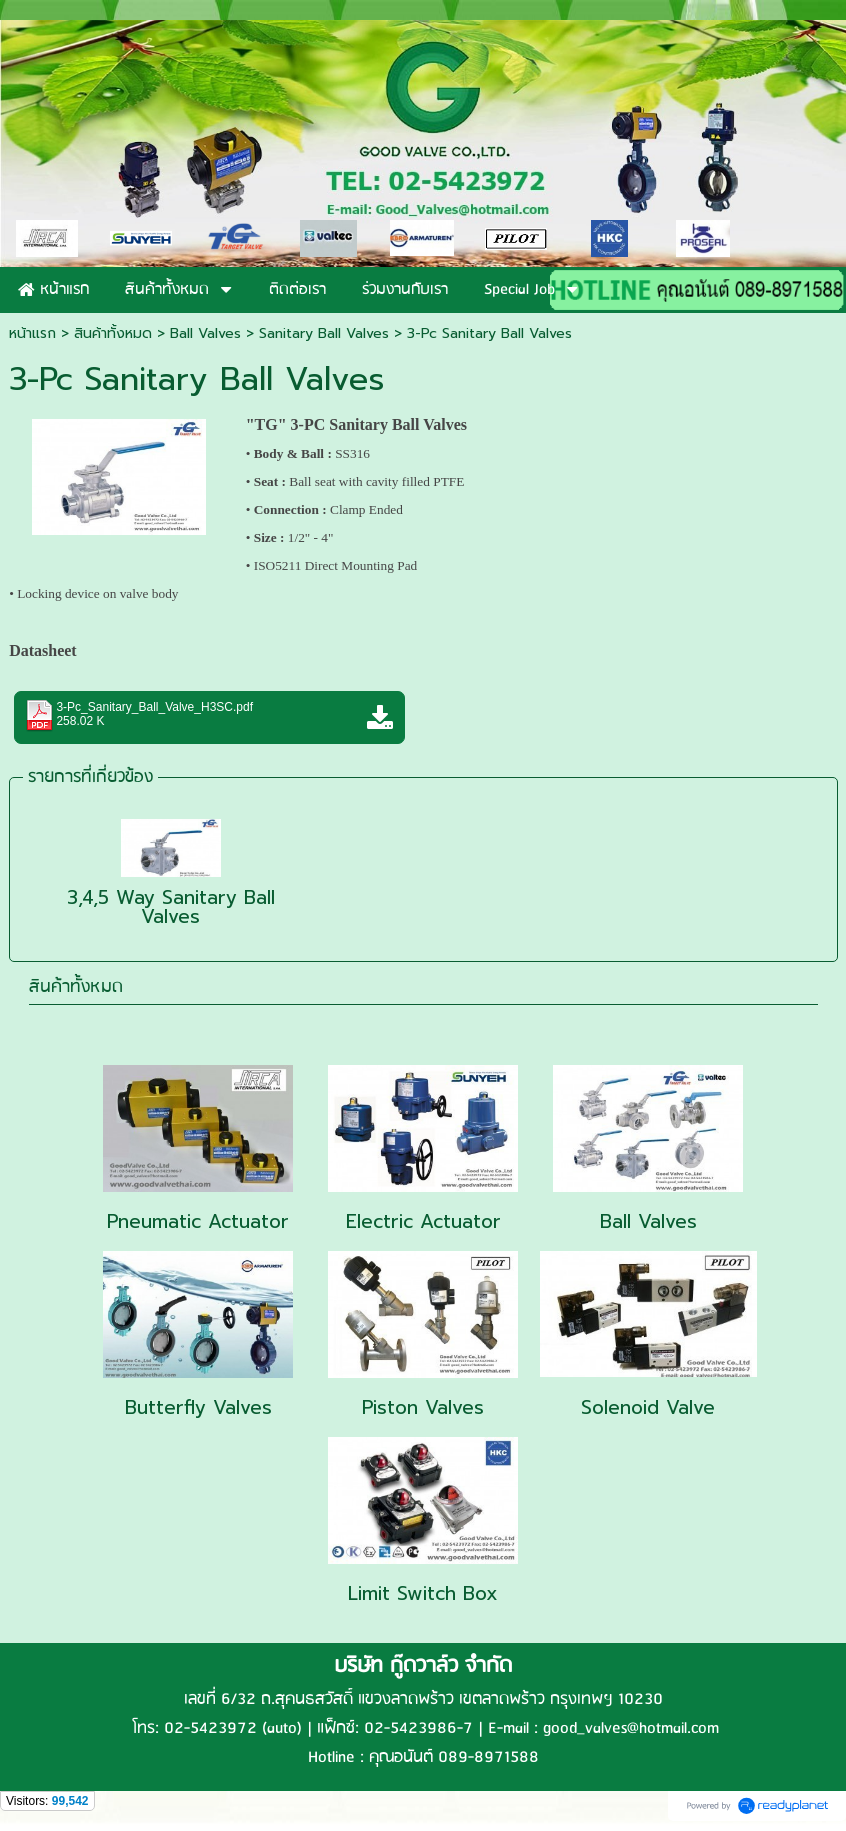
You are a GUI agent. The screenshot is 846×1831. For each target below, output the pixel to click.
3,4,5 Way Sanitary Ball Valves (171, 907)
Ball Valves (205, 333)
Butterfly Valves (198, 1407)
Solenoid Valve (648, 1407)
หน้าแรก (32, 333)
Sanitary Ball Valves (324, 333)
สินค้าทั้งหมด (76, 987)
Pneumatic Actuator (198, 1221)
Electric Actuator (423, 1221)
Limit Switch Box (423, 1593)
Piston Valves (423, 1407)
